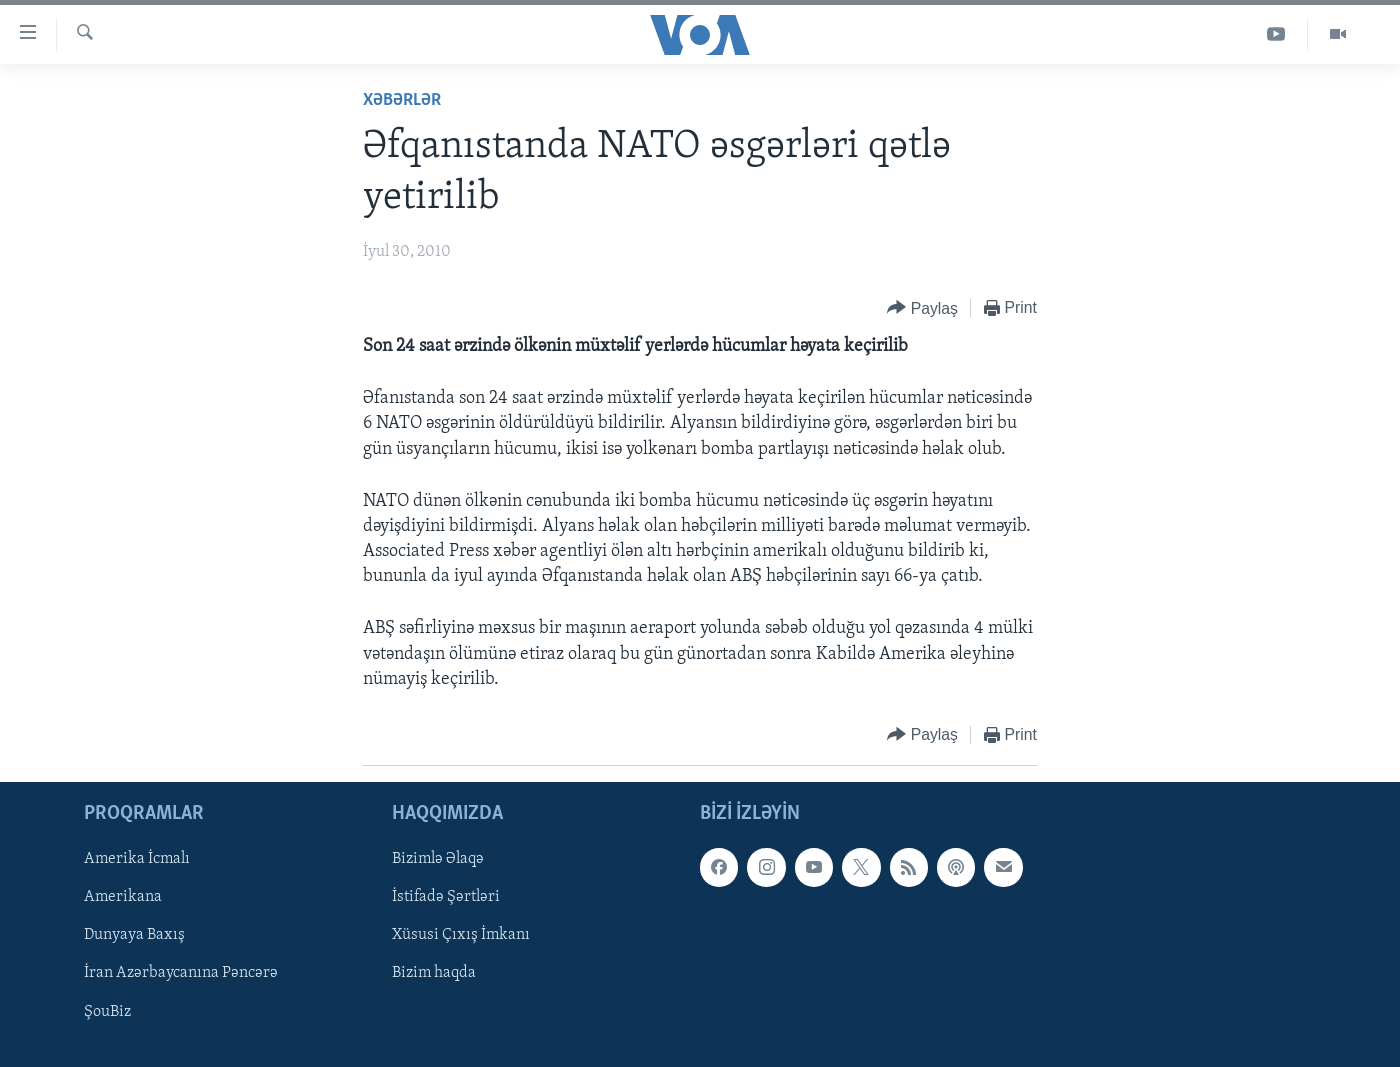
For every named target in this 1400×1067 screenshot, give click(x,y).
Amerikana (123, 898)
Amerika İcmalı (137, 859)
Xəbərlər (402, 100)
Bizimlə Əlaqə (438, 859)
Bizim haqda (434, 974)
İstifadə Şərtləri (446, 898)
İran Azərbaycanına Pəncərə (181, 974)
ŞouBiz (107, 1012)
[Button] (922, 308)
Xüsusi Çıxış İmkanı (461, 936)
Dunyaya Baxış (134, 936)
